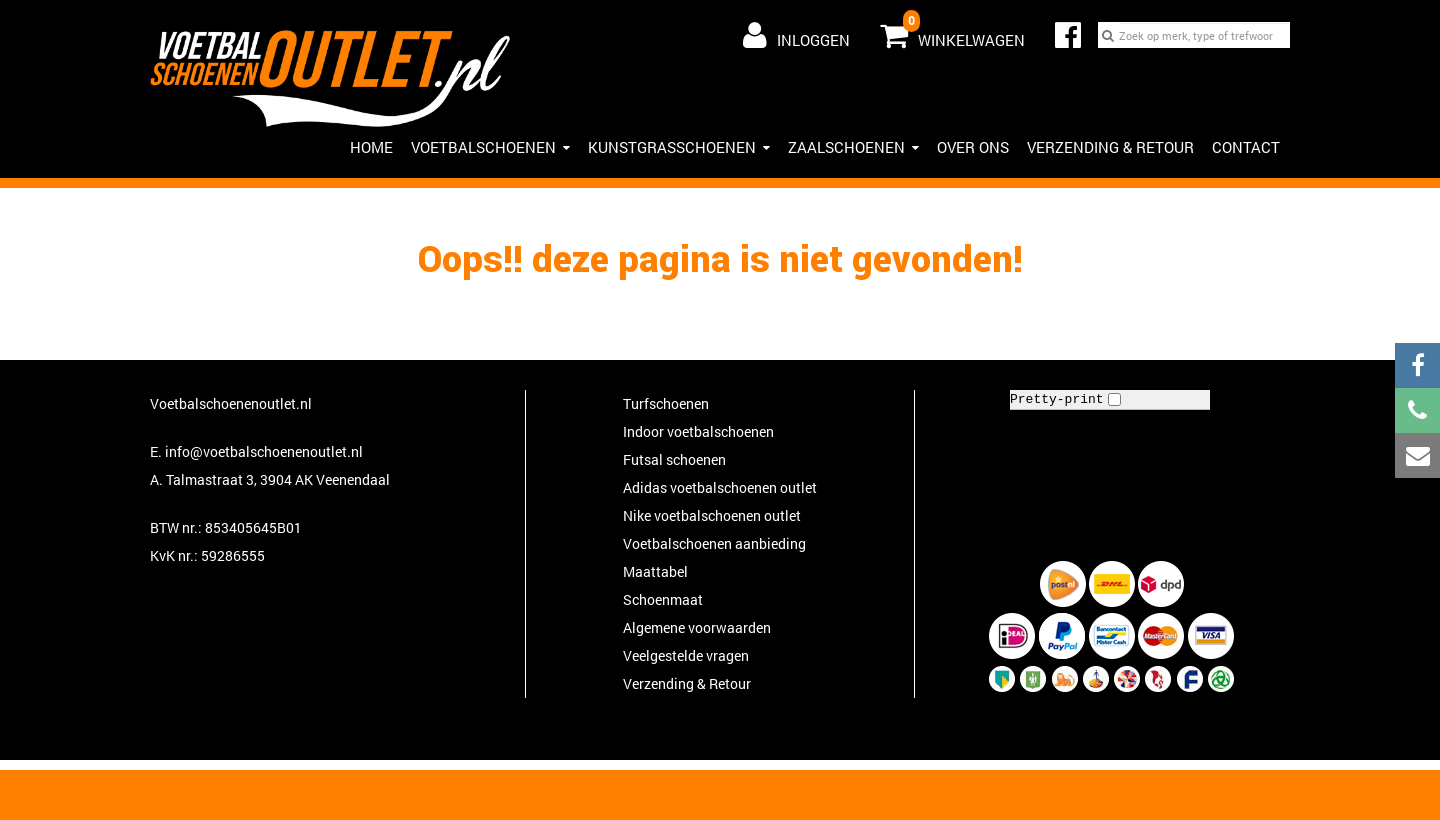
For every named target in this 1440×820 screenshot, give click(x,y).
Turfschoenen (666, 403)
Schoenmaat (663, 599)
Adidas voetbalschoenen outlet (720, 487)
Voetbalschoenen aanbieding (714, 543)
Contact (1246, 147)
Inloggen (796, 35)
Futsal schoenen (674, 459)
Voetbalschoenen (490, 147)
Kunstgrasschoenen (679, 147)
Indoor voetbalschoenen (698, 431)
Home (371, 147)
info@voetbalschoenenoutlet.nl (264, 451)
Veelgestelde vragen (686, 655)
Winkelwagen (952, 31)
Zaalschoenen (853, 147)
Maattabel (655, 571)
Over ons (973, 147)
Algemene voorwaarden (697, 627)
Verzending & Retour (1110, 147)
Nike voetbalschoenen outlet (712, 515)
